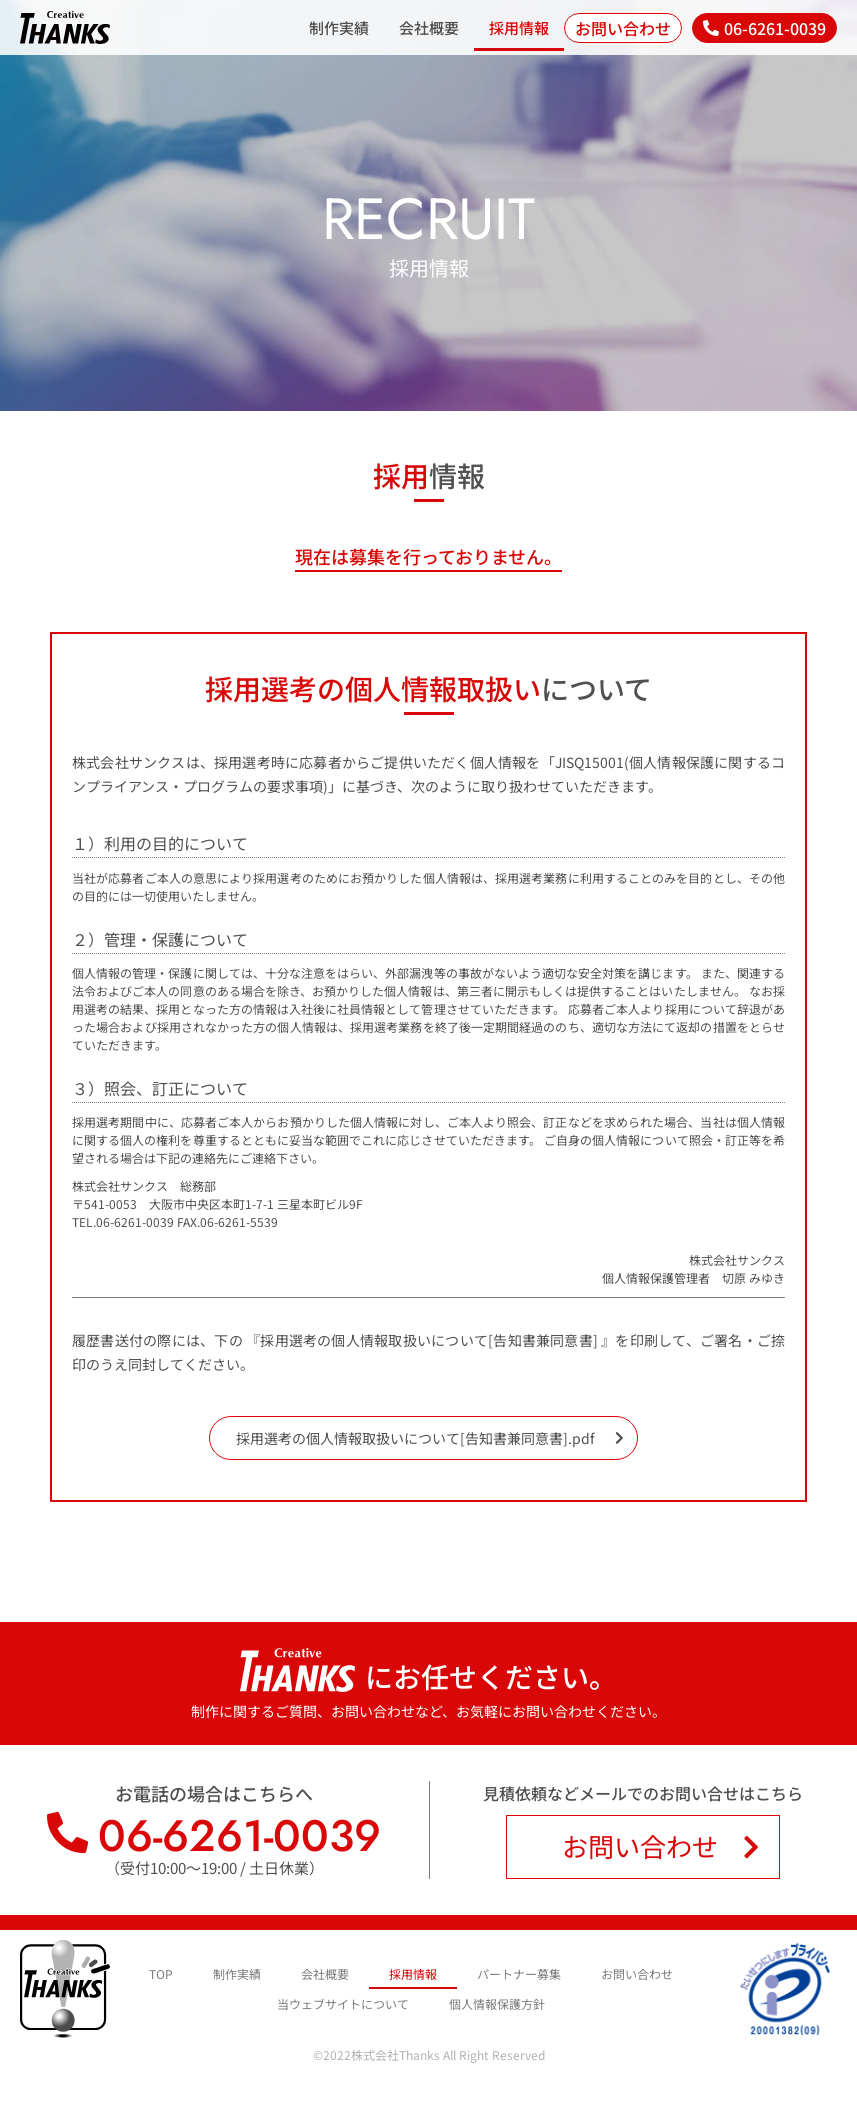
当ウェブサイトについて (343, 2008)
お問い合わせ (637, 1978)
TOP (161, 1978)
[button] (764, 28)
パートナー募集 (519, 1978)
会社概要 (429, 27)
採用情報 (519, 27)
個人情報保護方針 (497, 2008)
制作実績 (339, 27)
